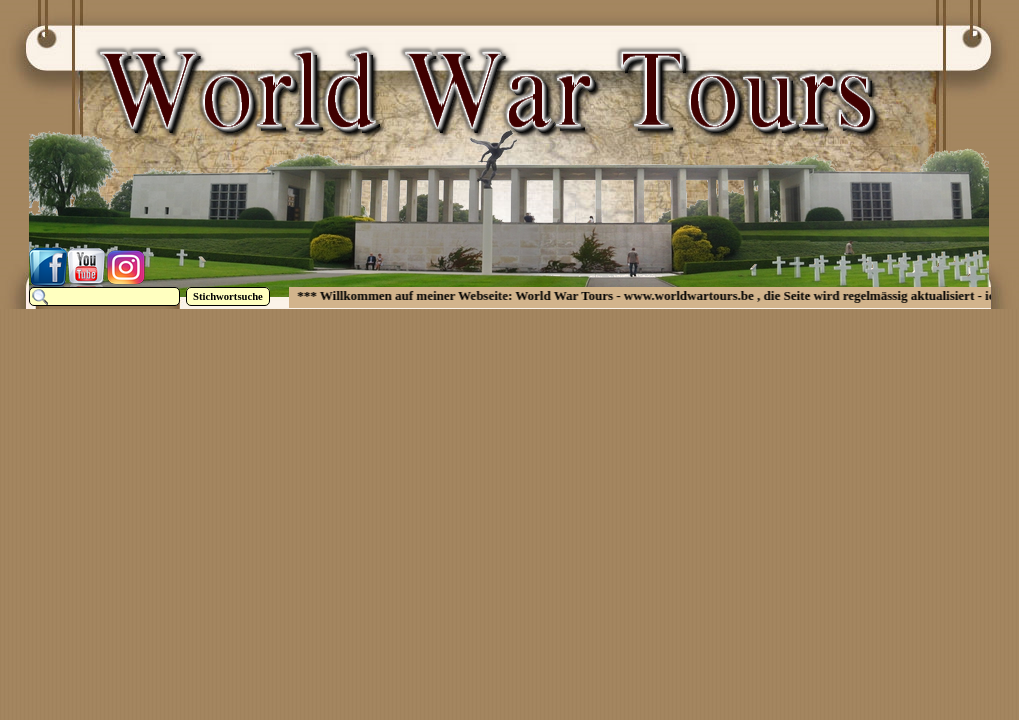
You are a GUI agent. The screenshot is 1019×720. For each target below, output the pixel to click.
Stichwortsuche (228, 296)
